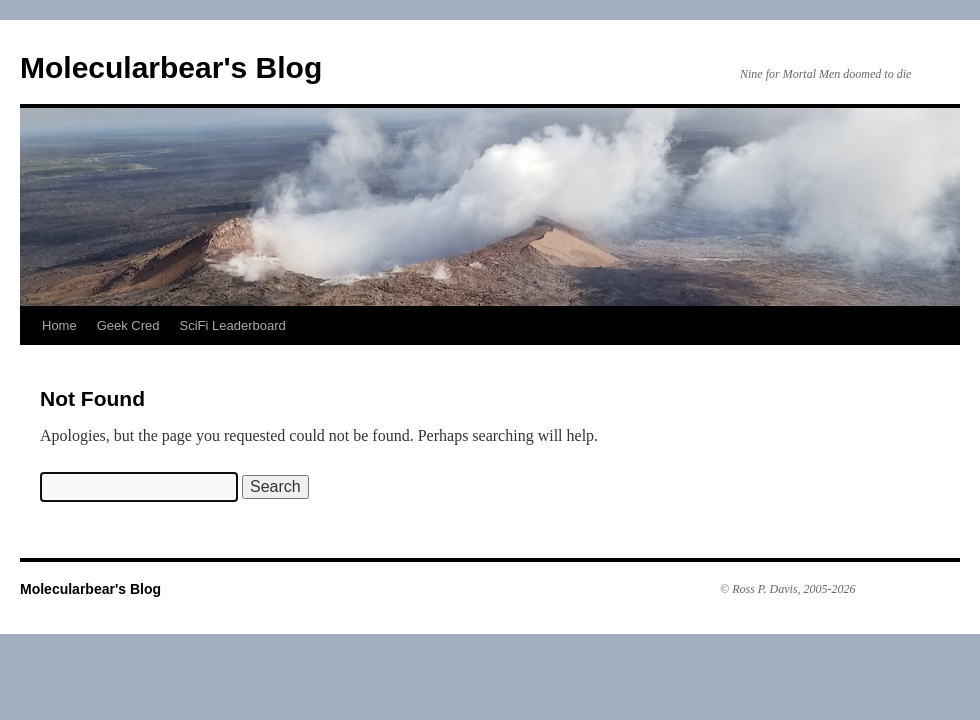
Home (59, 325)
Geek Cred (128, 325)
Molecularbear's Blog (171, 67)
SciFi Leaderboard (233, 325)
